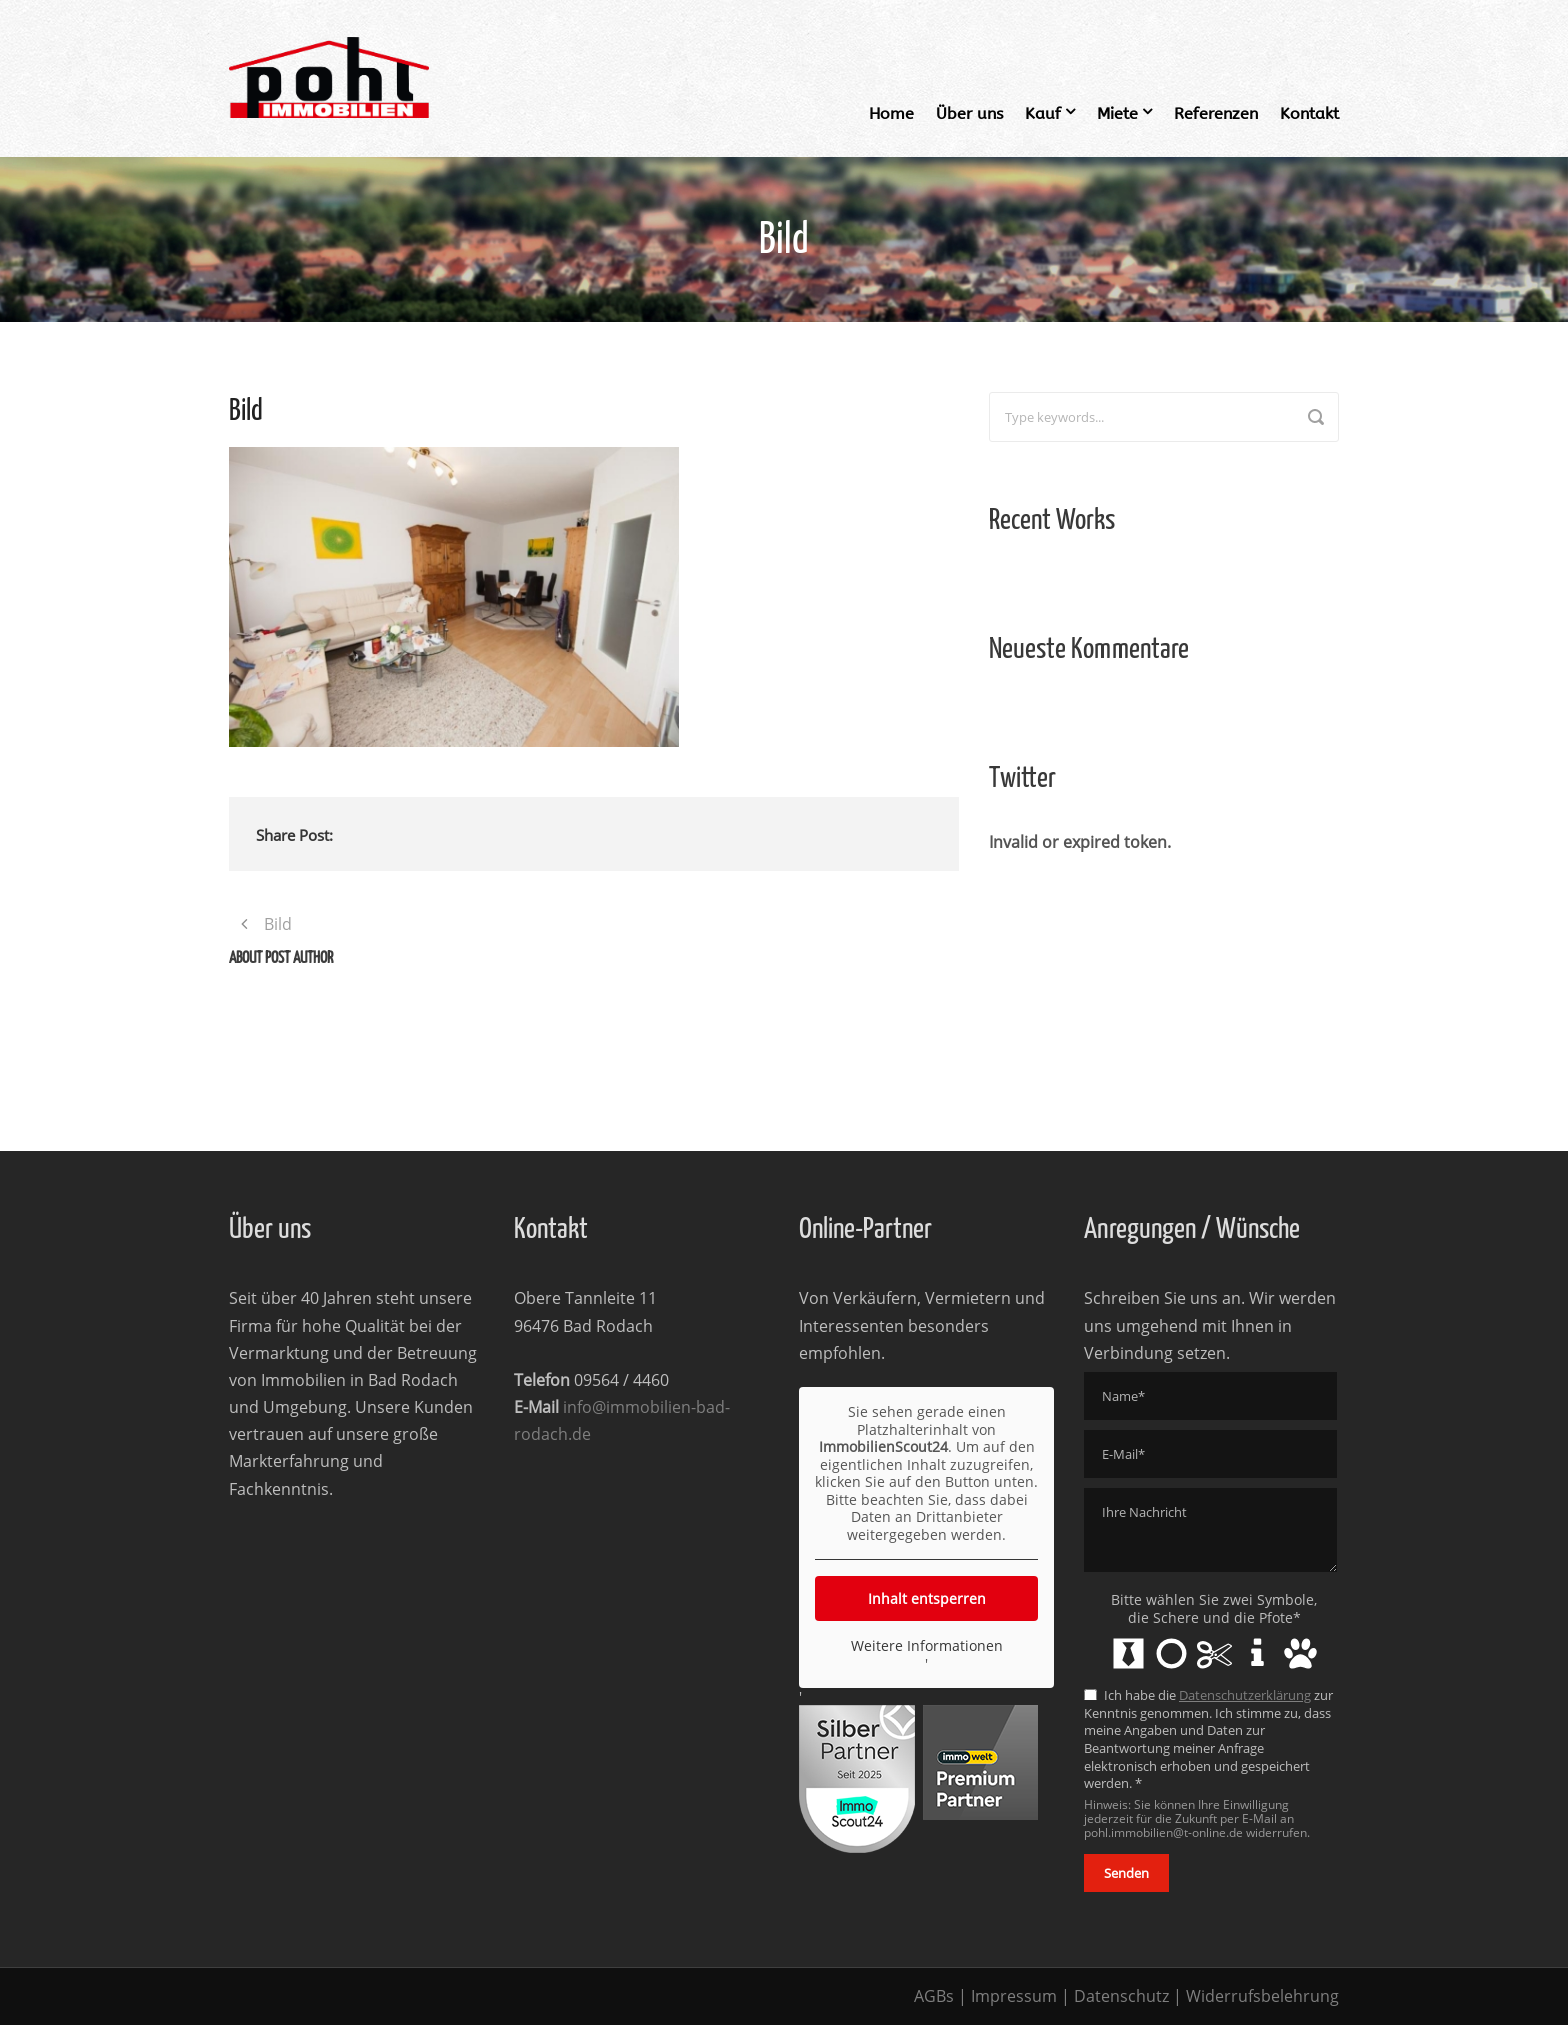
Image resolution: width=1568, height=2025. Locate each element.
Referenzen (1216, 113)
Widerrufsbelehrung (1262, 1996)
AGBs (934, 1996)
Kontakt (1309, 113)
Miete (1117, 113)
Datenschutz (1121, 1996)
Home (891, 113)
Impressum (1014, 1996)
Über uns (969, 113)
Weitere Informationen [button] (927, 1646)
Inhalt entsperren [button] (927, 1598)
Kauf (1043, 113)
